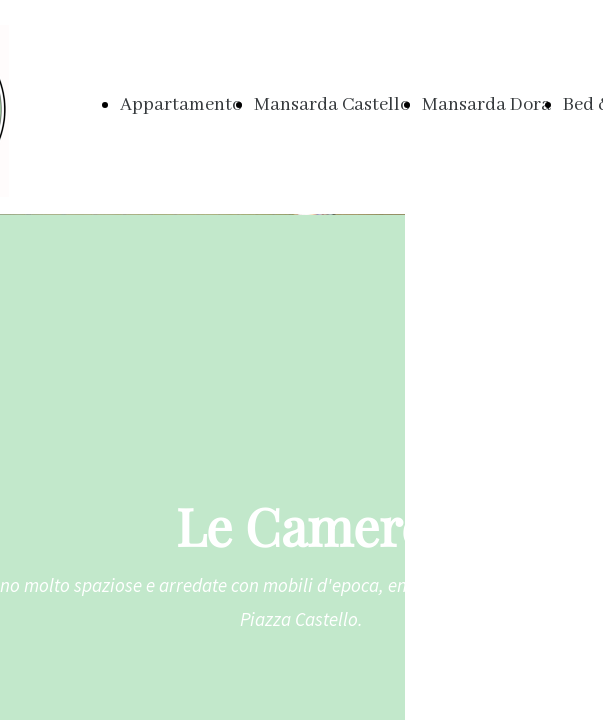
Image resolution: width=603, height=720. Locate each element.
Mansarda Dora (486, 105)
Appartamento (181, 105)
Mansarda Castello (332, 105)
